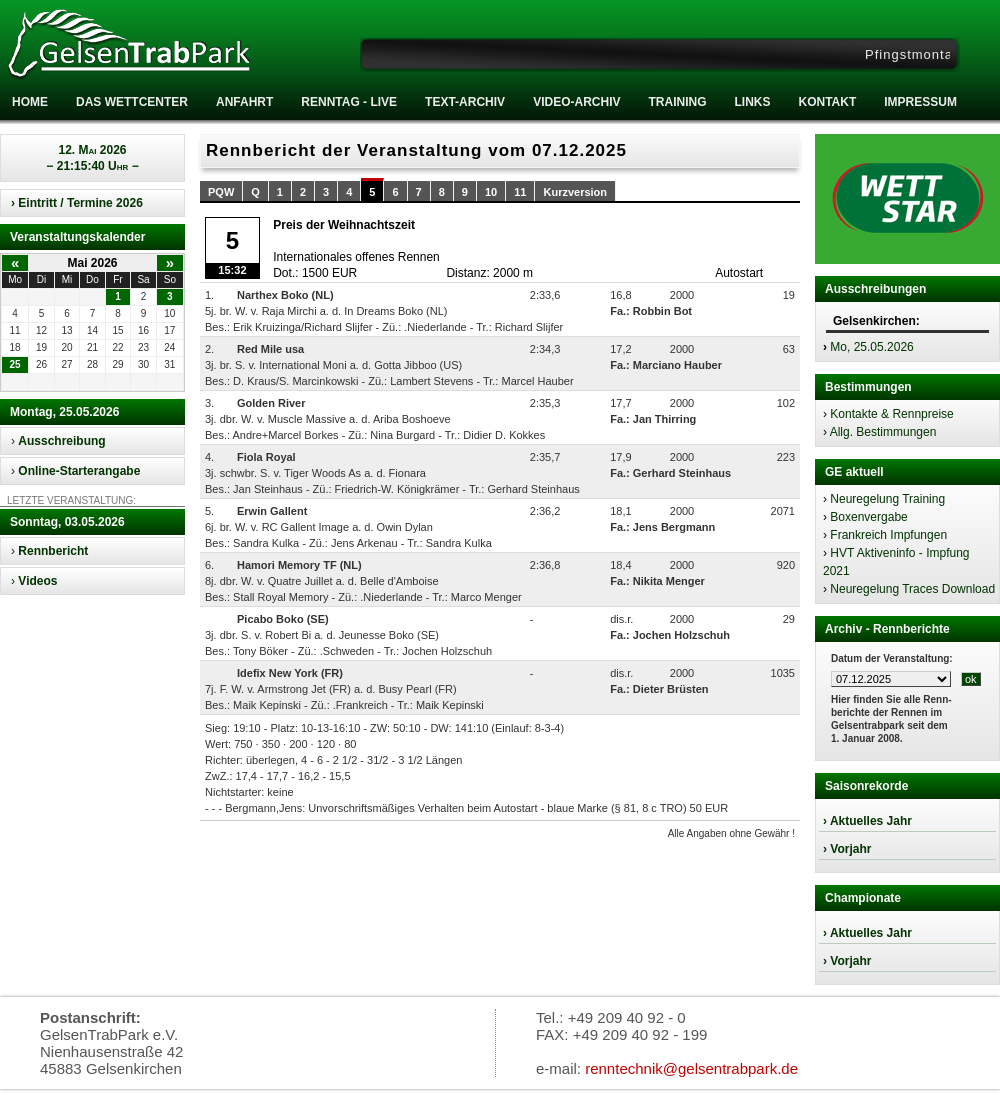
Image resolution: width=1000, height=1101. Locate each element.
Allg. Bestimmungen (883, 432)
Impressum (920, 102)
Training (677, 102)
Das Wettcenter (132, 102)
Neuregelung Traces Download (912, 589)
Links (752, 102)
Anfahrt (244, 102)
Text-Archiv (465, 102)
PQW (221, 192)
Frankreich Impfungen (888, 535)
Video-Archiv (576, 102)
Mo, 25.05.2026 (871, 347)
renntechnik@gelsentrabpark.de (691, 1068)
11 (520, 192)
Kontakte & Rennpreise (891, 414)
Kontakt (827, 102)
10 (491, 192)
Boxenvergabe (868, 517)
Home (30, 102)
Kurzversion (575, 192)
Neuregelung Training (887, 499)
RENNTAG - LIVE (349, 102)
